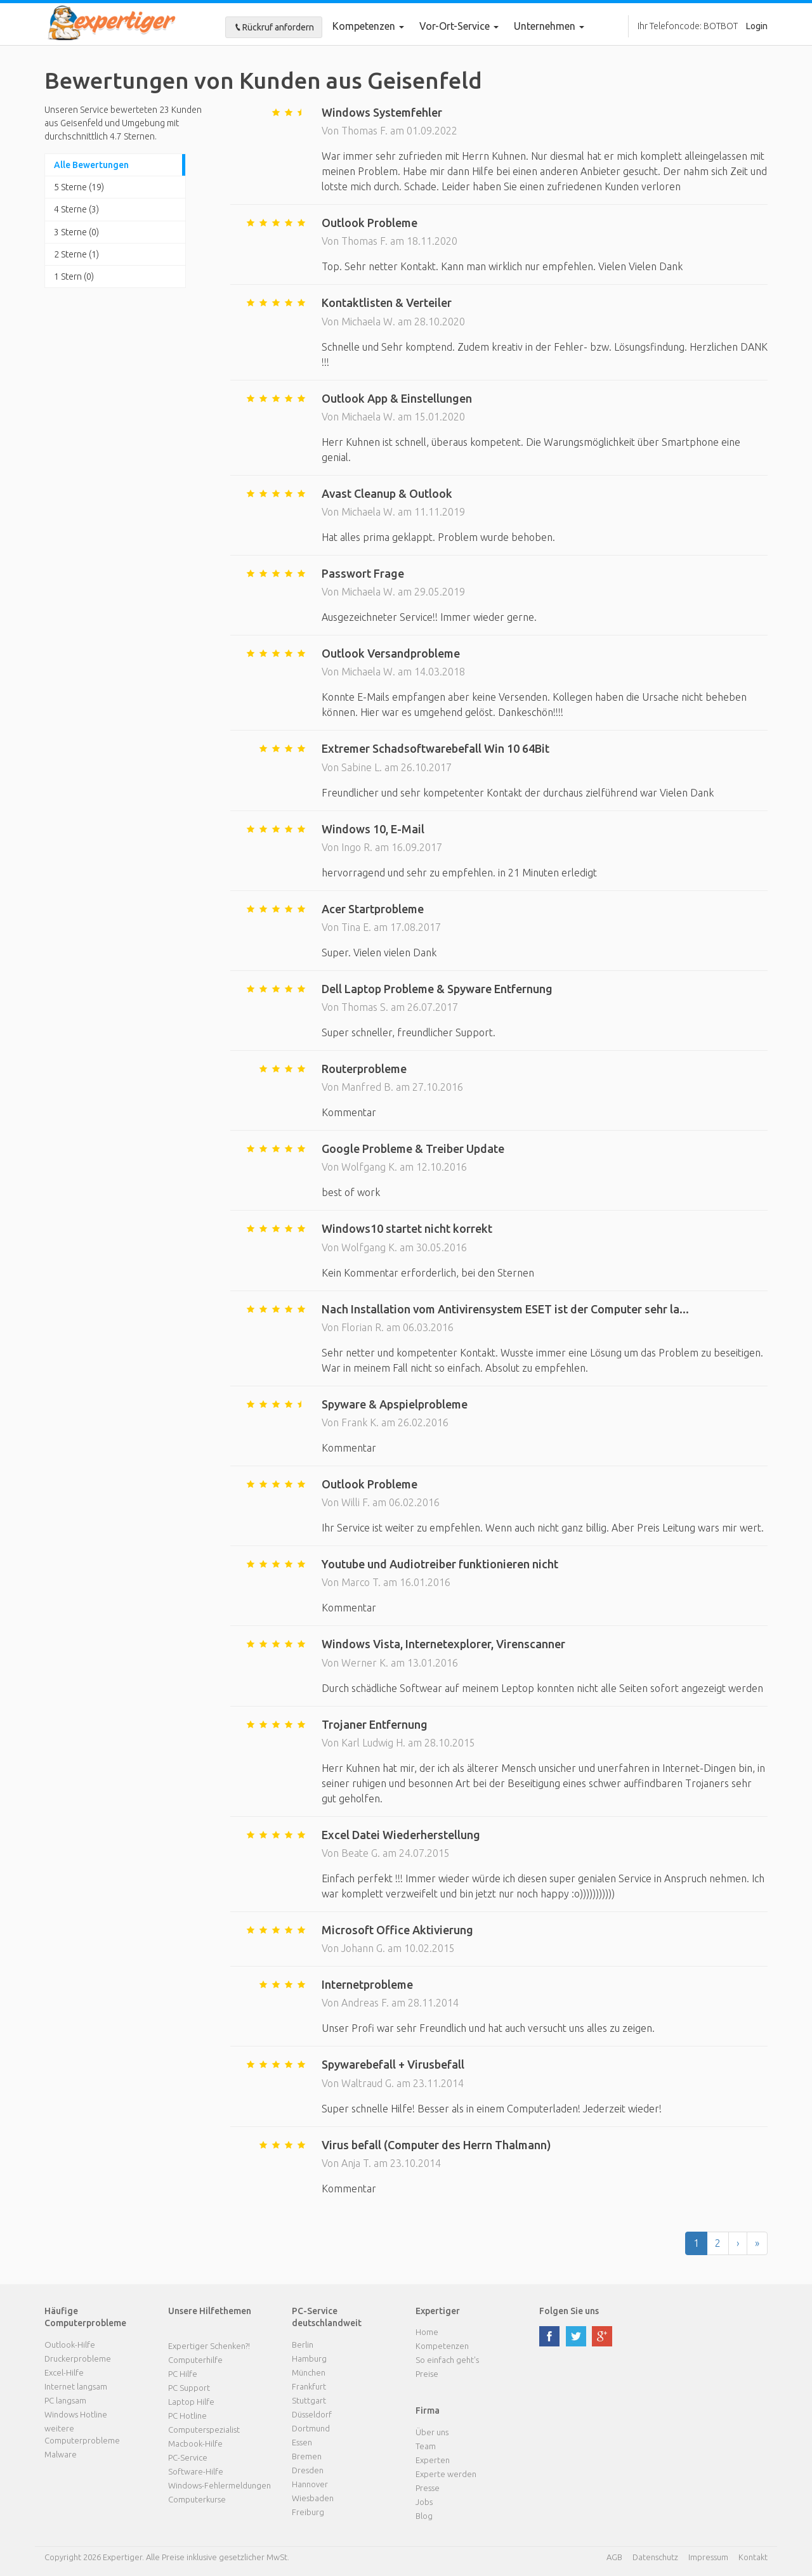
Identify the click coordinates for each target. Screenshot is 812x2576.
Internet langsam (75, 2386)
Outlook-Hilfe (69, 2344)
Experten (433, 2460)
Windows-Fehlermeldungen (219, 2485)
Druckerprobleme (77, 2358)
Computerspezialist (204, 2429)
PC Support (189, 2387)
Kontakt (753, 2557)
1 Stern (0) (74, 276)
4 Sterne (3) (76, 209)
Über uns (432, 2432)
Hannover (310, 2484)
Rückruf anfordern (273, 27)
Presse (428, 2487)
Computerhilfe (195, 2359)
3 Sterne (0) (76, 232)
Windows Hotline (75, 2414)
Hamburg (309, 2358)
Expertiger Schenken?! (209, 2345)
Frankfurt (309, 2386)
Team (426, 2446)
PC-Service (187, 2457)
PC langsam (65, 2400)
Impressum (708, 2557)
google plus (602, 2336)
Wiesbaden (313, 2498)
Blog (424, 2515)
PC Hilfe (182, 2373)
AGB (614, 2557)
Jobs (424, 2501)
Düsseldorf (312, 2414)
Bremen (307, 2456)
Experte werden (446, 2473)
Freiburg (308, 2512)
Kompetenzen (368, 26)
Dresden (308, 2470)
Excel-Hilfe (64, 2372)
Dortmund (311, 2428)
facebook (549, 2336)
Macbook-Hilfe (195, 2443)
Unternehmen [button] (549, 26)
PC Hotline (187, 2415)
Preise (427, 2373)
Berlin (302, 2344)
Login (757, 26)
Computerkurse (197, 2499)
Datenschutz (655, 2557)
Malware (60, 2454)
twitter (576, 2336)
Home (427, 2331)
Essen (302, 2442)
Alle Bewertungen (91, 165)
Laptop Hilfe (191, 2401)
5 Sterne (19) (79, 187)
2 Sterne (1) (76, 254)
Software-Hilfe (195, 2471)
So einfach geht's (447, 2359)
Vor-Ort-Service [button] (459, 26)
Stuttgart (309, 2400)
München (308, 2372)
